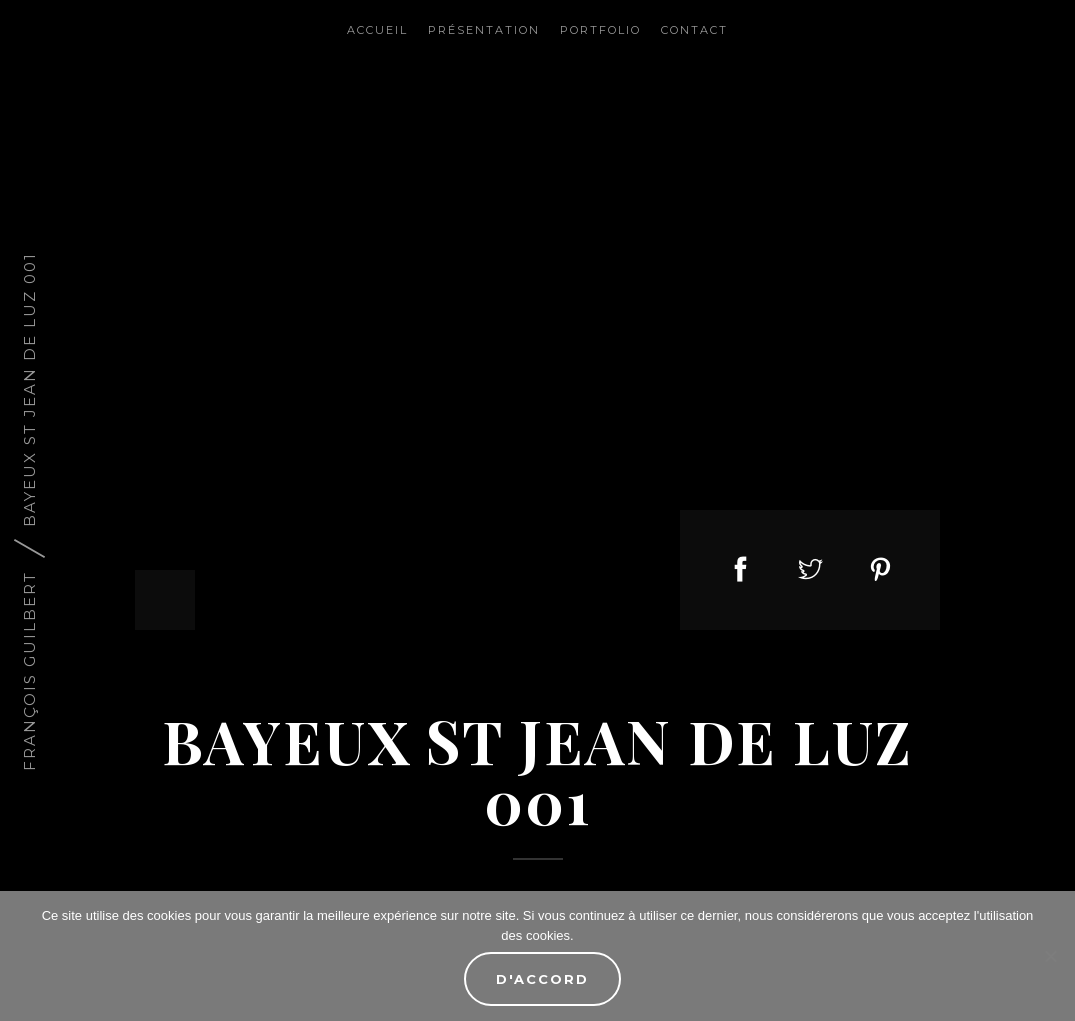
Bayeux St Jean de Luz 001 (29, 388)
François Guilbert (29, 670)
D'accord (542, 979)
